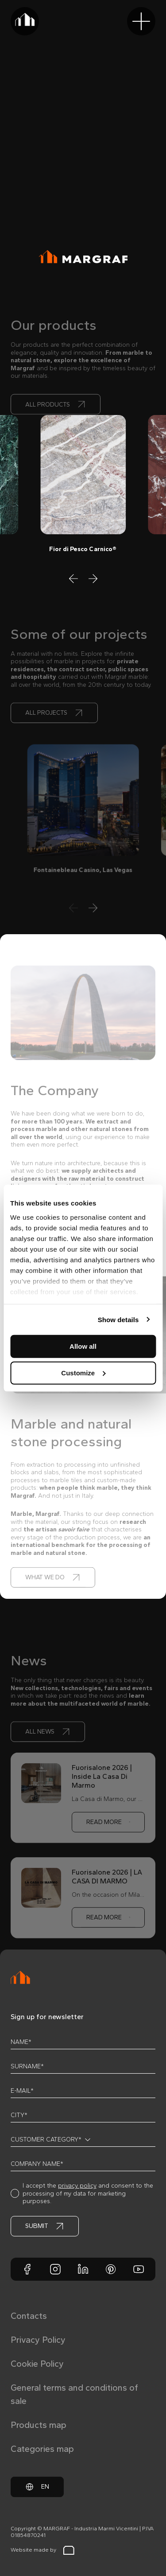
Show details (118, 1319)
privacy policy (77, 2185)
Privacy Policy (38, 2339)
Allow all (83, 1346)
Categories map (42, 2448)
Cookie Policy (37, 2363)
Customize (83, 1372)
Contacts (29, 2315)
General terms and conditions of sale (74, 2394)
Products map (38, 2424)
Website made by (42, 2550)
